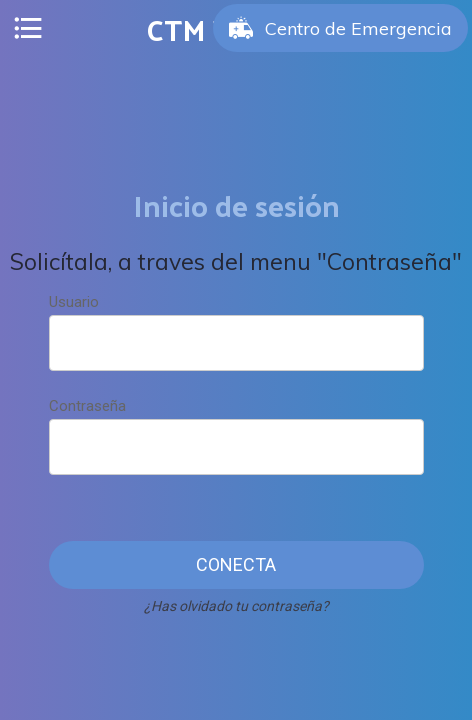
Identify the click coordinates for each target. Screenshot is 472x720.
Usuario (74, 302)
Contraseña (87, 406)
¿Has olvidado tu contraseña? (236, 606)
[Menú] (28, 28)
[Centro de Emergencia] (340, 28)
